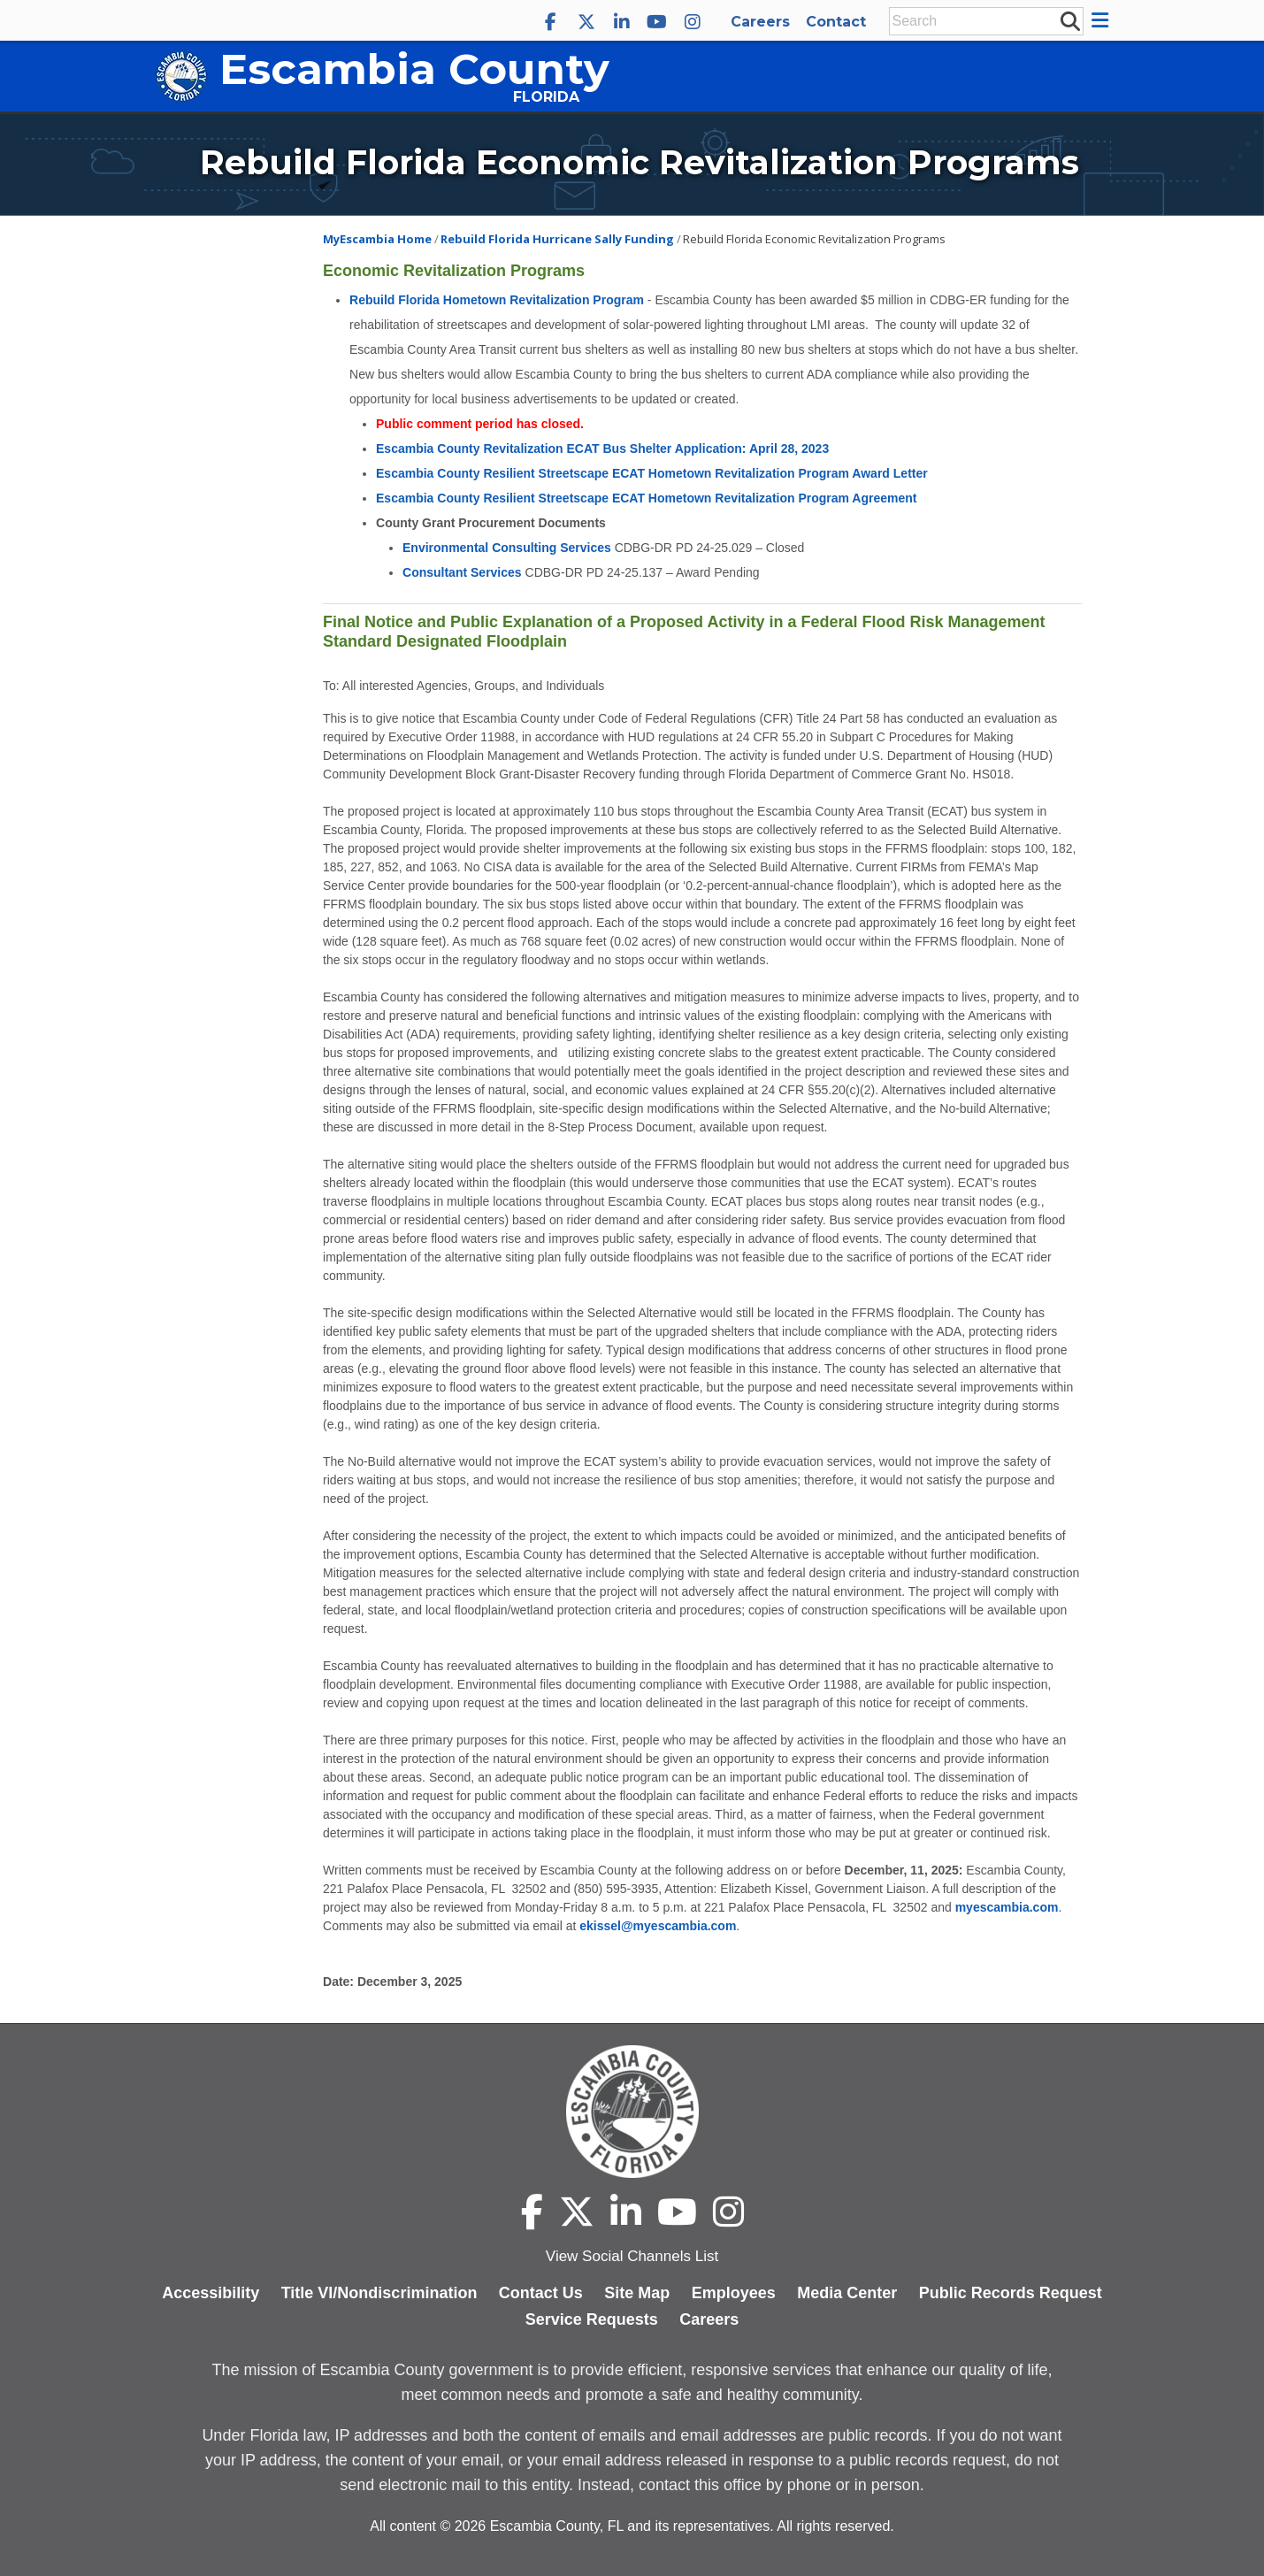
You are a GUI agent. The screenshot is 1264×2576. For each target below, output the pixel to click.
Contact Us (541, 2293)
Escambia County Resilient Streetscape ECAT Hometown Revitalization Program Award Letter (652, 473)
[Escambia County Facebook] (551, 22)
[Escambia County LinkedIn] (622, 22)
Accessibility (210, 2293)
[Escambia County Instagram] (693, 22)
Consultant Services (462, 572)
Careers (760, 21)
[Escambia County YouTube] (657, 22)
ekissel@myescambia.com (657, 1926)
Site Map (637, 2293)
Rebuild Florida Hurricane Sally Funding (557, 239)
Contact (836, 21)
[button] (1102, 20)
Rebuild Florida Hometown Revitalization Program (496, 300)
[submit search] (1069, 20)
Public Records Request (1010, 2293)
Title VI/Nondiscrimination (379, 2293)
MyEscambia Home (377, 239)
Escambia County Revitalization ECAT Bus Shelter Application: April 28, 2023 (602, 448)
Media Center (847, 2293)
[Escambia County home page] (632, 2111)
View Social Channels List (632, 2256)
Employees (734, 2293)
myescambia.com (1007, 1907)
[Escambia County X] (586, 22)
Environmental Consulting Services (506, 547)
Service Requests (591, 2319)
